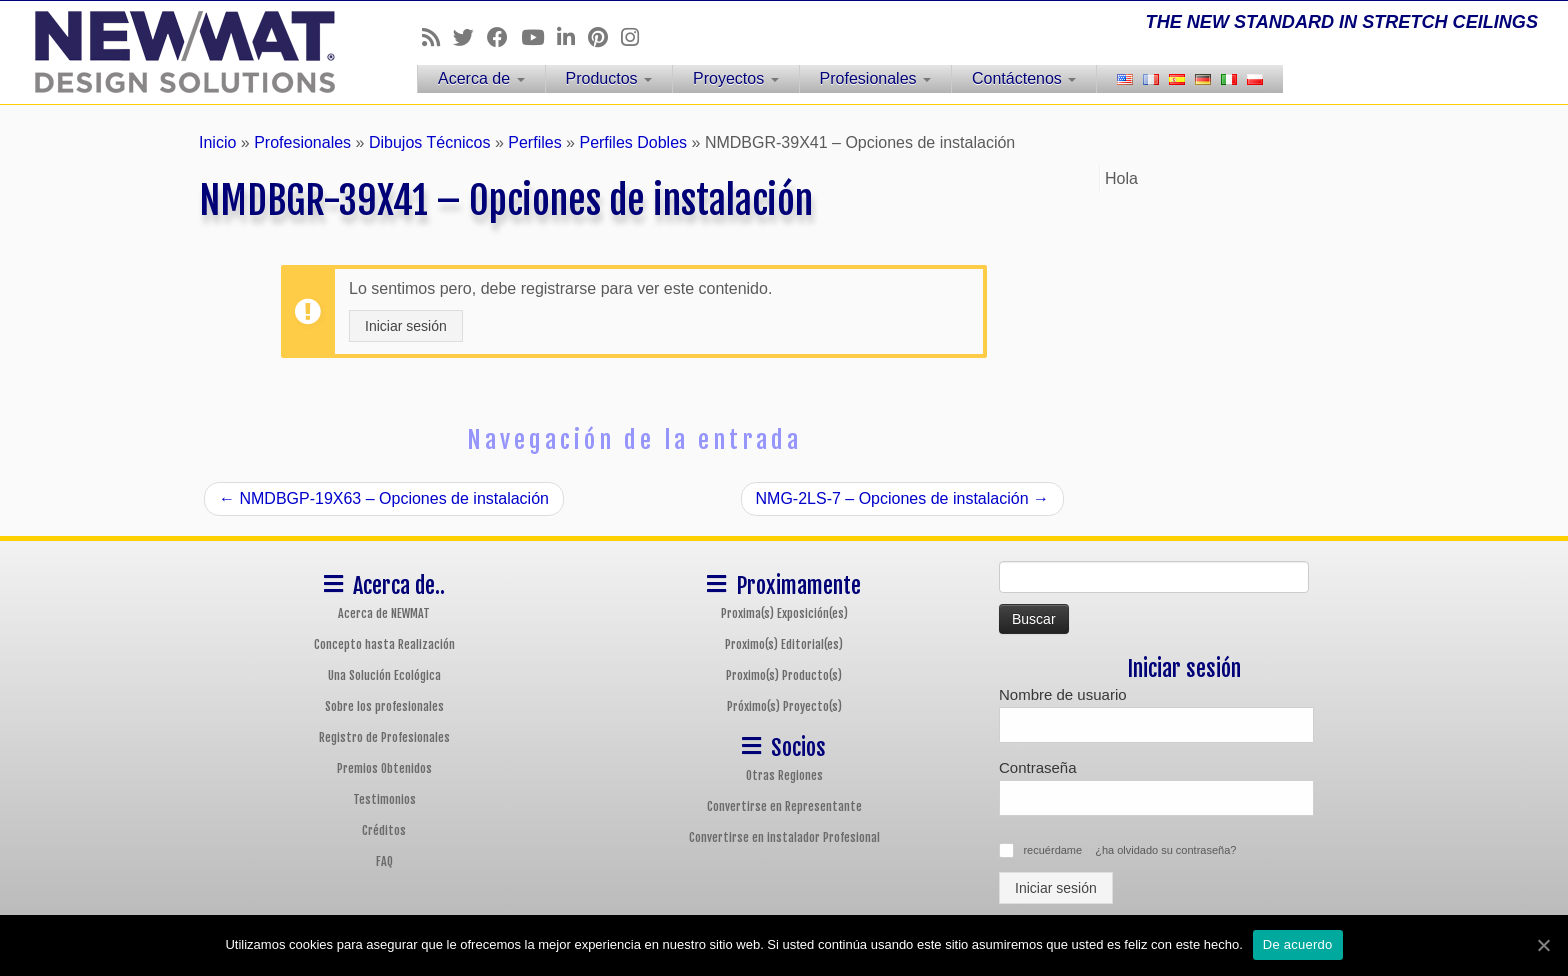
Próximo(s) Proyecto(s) (784, 706)
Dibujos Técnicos (430, 142)
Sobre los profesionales (384, 706)
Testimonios (384, 799)
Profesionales (875, 78)
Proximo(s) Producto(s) (784, 675)
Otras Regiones (784, 775)
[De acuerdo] (1543, 945)
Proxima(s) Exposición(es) (784, 613)
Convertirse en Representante (784, 806)
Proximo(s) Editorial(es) (784, 644)
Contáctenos (1024, 78)
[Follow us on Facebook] (504, 37)
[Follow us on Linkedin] (572, 37)
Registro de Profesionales (384, 737)
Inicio (217, 142)
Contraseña (1038, 767)
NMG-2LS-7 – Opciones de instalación (902, 498)
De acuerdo (1298, 944)
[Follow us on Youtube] (539, 37)
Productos (609, 78)
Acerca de (481, 78)
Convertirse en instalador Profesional (784, 837)
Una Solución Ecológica (384, 675)
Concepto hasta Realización (384, 644)
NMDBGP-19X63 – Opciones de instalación (384, 498)
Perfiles (534, 142)
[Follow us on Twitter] (470, 37)
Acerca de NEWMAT (384, 613)
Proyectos (736, 78)
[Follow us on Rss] (437, 37)
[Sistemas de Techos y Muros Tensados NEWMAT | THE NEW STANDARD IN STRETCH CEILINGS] (181, 52)
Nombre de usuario (1063, 694)
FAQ (384, 861)
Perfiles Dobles (633, 142)
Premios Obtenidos (384, 768)
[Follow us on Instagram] (636, 37)
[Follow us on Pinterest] (604, 37)
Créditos (384, 830)
